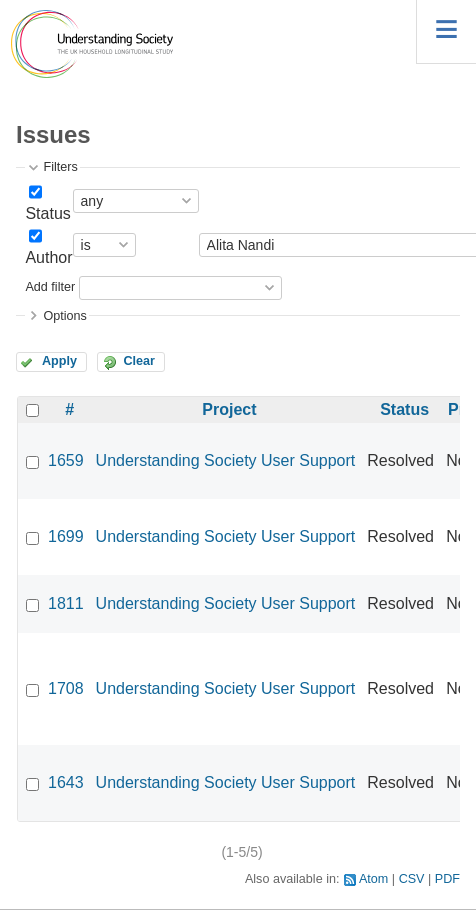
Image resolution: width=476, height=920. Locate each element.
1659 (66, 460)
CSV (412, 879)
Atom (373, 879)
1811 (66, 603)
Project (229, 409)
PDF (447, 879)
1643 (66, 782)
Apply (59, 361)
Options (64, 316)
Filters (60, 167)
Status (47, 213)
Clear (139, 361)
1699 (66, 536)
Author (48, 257)
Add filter (50, 287)
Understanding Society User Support (226, 460)
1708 (66, 688)
